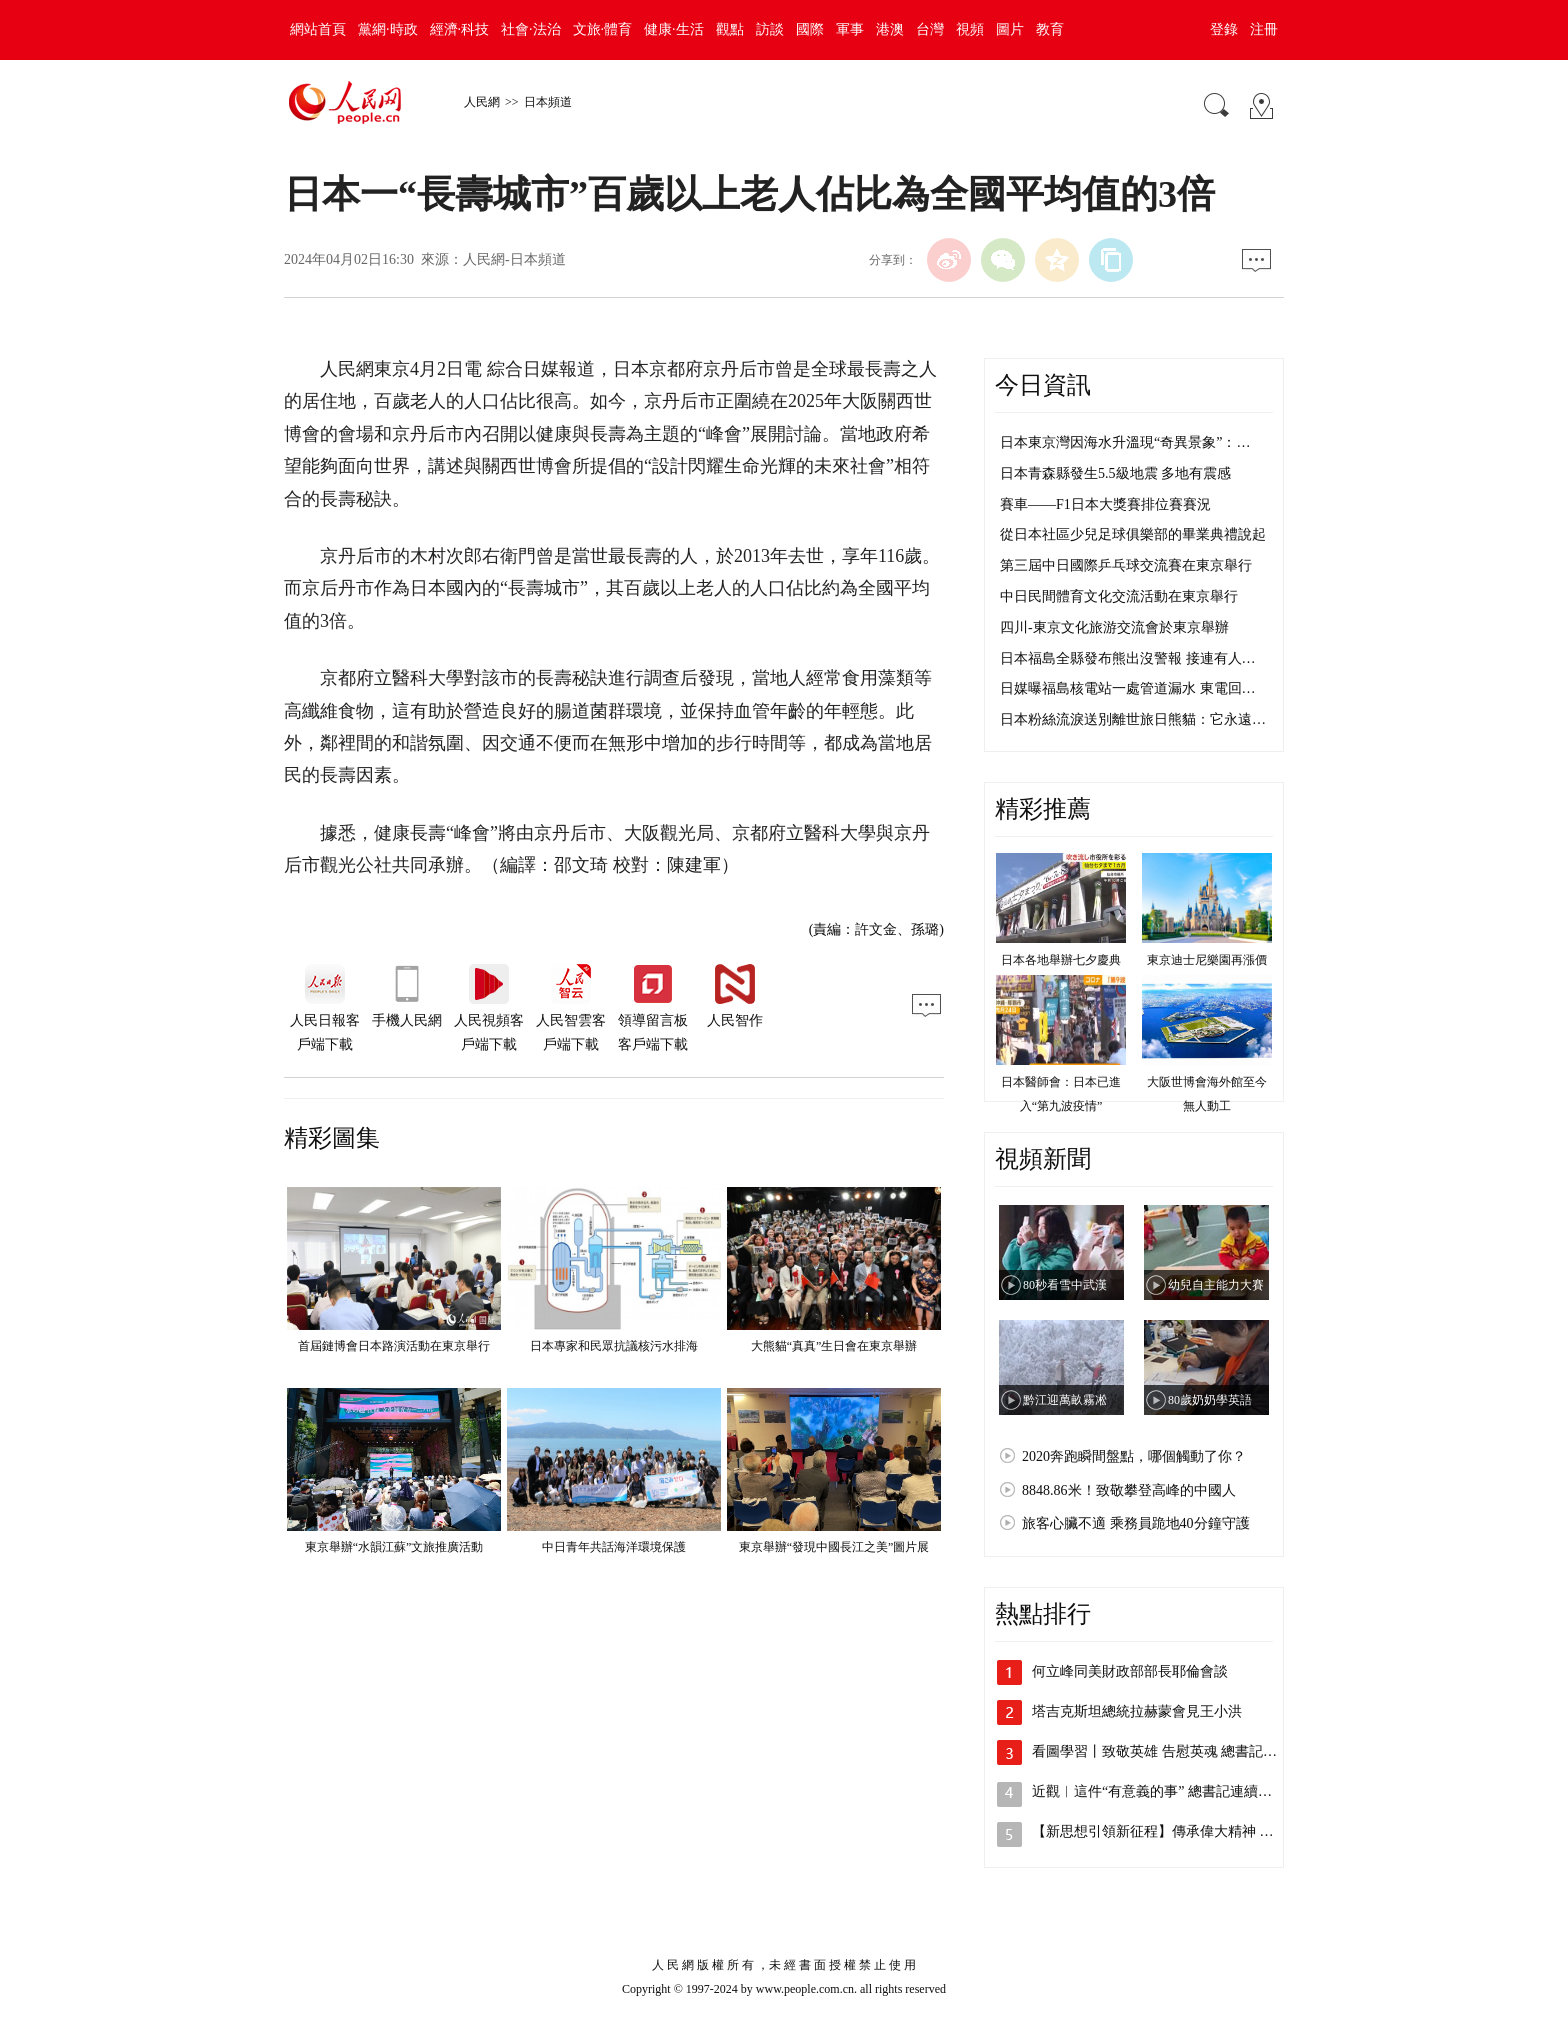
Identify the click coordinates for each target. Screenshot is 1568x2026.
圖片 (1010, 29)
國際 (810, 29)
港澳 (890, 29)
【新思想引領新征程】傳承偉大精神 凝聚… (1167, 1831)
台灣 (930, 29)
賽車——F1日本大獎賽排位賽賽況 (1105, 504)
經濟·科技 (460, 29)
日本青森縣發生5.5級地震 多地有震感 (1115, 473)
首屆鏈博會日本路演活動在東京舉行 (394, 1346)
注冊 (1264, 29)
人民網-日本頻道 (514, 259)
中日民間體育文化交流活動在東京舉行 (1119, 596)
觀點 (730, 29)
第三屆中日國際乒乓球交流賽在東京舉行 (1126, 565)
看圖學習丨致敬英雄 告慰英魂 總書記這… (1161, 1751)
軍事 (850, 29)
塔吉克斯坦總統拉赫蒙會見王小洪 (1137, 1711)
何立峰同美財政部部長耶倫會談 (1130, 1671)
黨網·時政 (388, 29)
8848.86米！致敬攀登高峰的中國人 (1129, 1490)
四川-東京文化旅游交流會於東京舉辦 (1114, 627)
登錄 (1224, 29)
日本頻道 (548, 102)
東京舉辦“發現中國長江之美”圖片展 (834, 1547)
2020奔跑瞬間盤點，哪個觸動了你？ (1134, 1456)
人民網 (482, 102)
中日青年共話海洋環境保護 (614, 1547)
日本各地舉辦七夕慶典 (1061, 960)
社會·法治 (531, 29)
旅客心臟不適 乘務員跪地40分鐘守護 (1136, 1523)
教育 (1050, 29)
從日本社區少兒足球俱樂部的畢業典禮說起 (1133, 534)
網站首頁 (318, 29)
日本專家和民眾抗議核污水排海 (614, 1346)
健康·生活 (674, 29)
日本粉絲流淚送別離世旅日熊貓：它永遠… (1133, 719)
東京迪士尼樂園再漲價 (1207, 960)
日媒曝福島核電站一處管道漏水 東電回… (1128, 688)
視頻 (970, 29)
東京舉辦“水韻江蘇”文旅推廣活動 (394, 1547)
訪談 (770, 29)
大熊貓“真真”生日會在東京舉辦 (834, 1346)
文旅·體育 (603, 29)
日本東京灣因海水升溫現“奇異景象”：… (1125, 442)
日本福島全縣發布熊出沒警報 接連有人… (1128, 658)
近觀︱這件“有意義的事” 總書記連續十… (1159, 1791)
